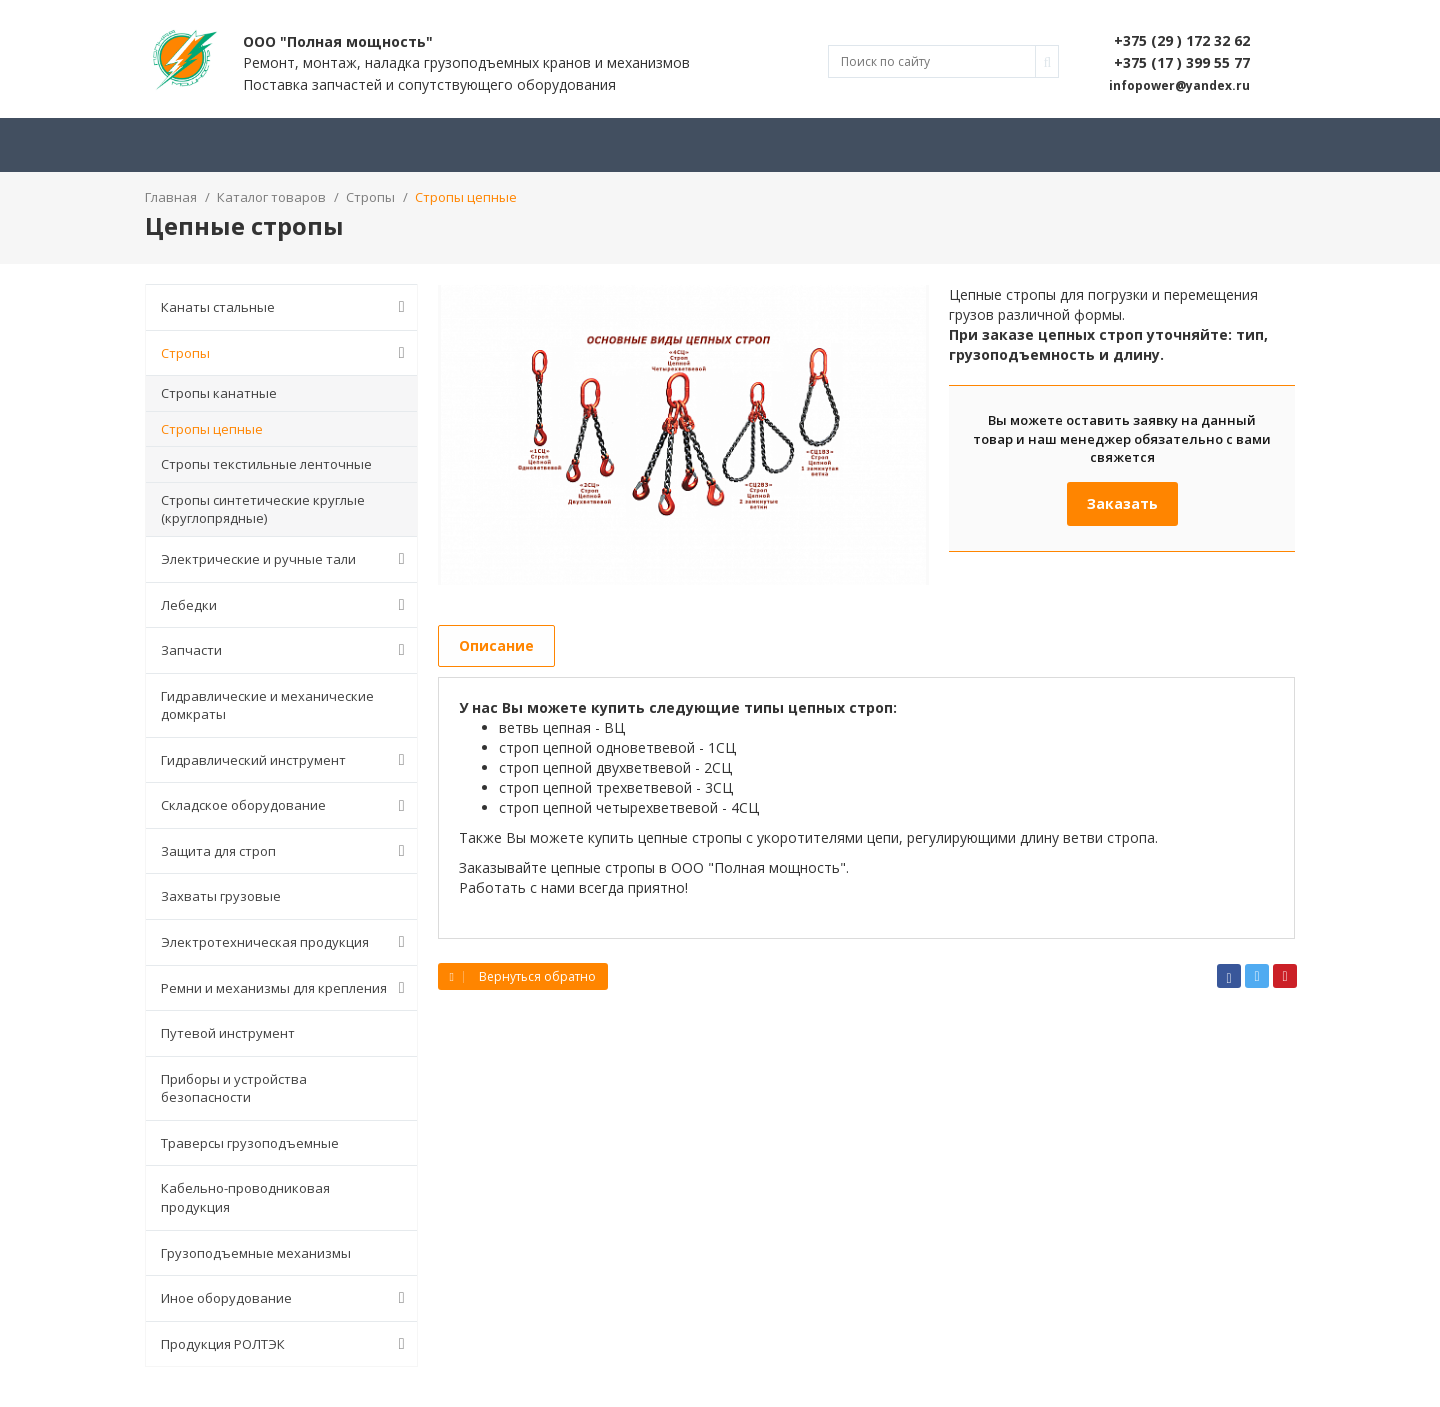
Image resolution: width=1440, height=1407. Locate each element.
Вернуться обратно (523, 976)
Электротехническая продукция (287, 942)
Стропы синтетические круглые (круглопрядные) (263, 509)
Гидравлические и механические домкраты (267, 705)
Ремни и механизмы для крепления (287, 988)
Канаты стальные (287, 307)
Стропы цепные (212, 429)
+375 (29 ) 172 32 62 (1182, 40)
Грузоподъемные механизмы (256, 1253)
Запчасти (287, 650)
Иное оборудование (287, 1298)
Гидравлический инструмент (287, 760)
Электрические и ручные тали (287, 559)
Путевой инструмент (228, 1033)
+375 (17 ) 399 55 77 (1182, 62)
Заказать (1122, 503)
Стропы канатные (219, 393)
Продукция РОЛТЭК (287, 1344)
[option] (684, 435)
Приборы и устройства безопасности (234, 1088)
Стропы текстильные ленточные (266, 464)
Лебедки (287, 605)
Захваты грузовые (221, 896)
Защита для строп (287, 851)
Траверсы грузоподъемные (250, 1143)
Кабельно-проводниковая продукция (245, 1197)
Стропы (287, 353)
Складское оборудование (287, 806)
